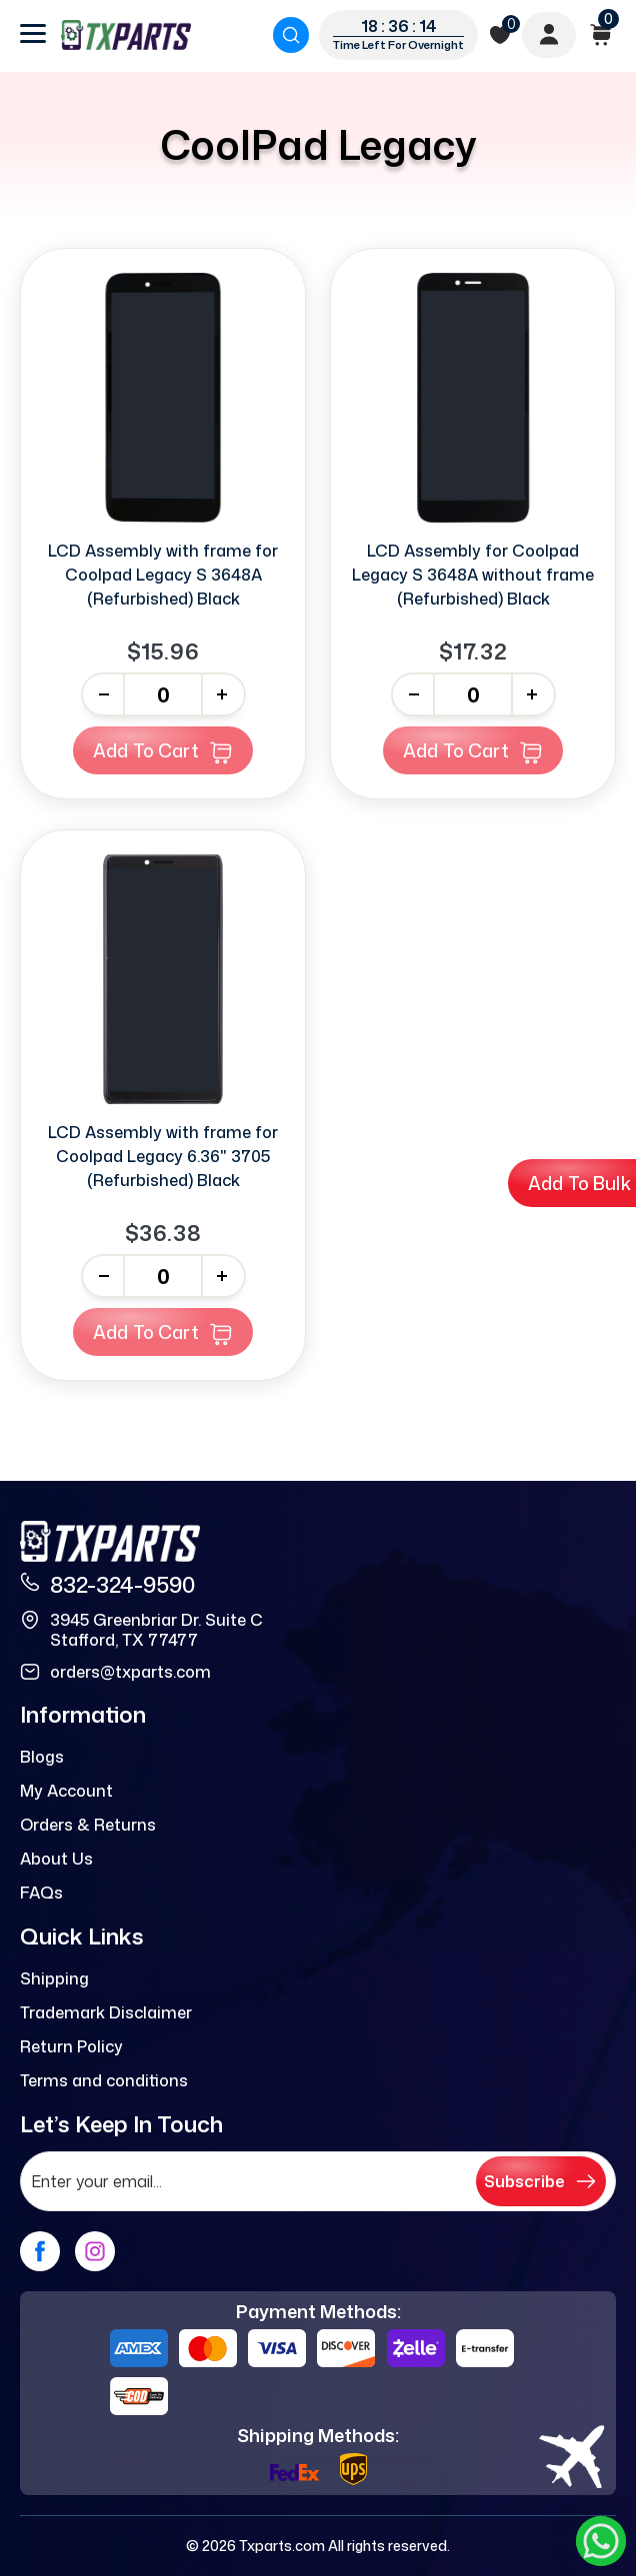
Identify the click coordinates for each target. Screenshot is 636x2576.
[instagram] (95, 2251)
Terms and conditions (104, 2080)
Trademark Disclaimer (106, 2012)
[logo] (126, 35)
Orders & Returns (88, 1825)
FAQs (41, 1893)
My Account (66, 1791)
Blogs (42, 1757)
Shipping (54, 1978)
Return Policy (71, 2046)
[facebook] (40, 2251)
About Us (56, 1859)
